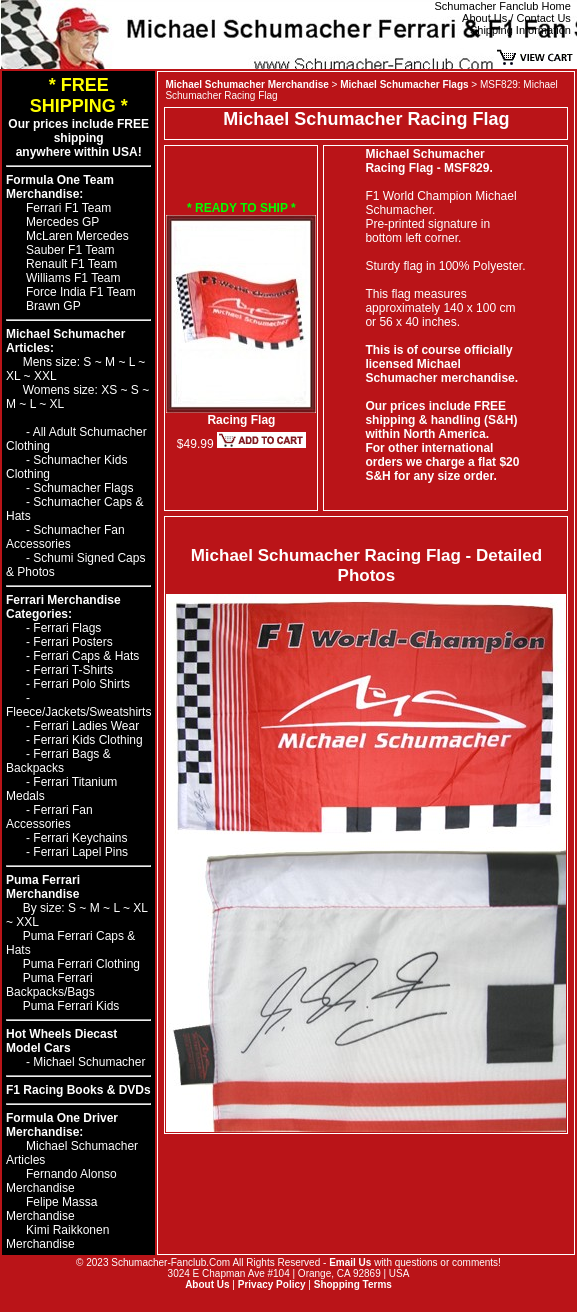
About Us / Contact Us (516, 18)
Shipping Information (520, 30)
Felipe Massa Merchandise (51, 1209)
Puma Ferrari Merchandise (43, 887)
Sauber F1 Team (70, 250)
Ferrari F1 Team (68, 208)
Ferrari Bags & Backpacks (58, 761)
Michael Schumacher (89, 1062)
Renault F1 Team (71, 264)
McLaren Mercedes (77, 236)
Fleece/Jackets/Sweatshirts (78, 712)
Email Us (350, 1262)
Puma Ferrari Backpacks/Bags (50, 985)
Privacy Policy (272, 1284)
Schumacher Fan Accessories (65, 537)
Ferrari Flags (67, 628)
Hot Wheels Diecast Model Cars (61, 1041)
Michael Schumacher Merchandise (246, 84)
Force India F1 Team (81, 292)
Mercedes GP (62, 222)
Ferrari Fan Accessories (49, 817)
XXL (45, 376)
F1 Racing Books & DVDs (78, 1090)
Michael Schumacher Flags (404, 84)
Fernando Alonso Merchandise (61, 1181)
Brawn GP (53, 306)
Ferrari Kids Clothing (87, 740)
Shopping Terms (353, 1284)
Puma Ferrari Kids (71, 1006)
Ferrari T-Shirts (73, 670)
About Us (207, 1284)
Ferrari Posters (72, 642)
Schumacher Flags (83, 488)
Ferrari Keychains (80, 838)
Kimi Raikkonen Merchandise (57, 1237)
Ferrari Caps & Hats (86, 656)
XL (15, 376)
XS (110, 390)
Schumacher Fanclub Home (503, 6)
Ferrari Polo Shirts (81, 684)
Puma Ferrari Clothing (81, 964)
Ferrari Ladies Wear (86, 726)
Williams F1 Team (73, 278)
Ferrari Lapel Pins (80, 852)
